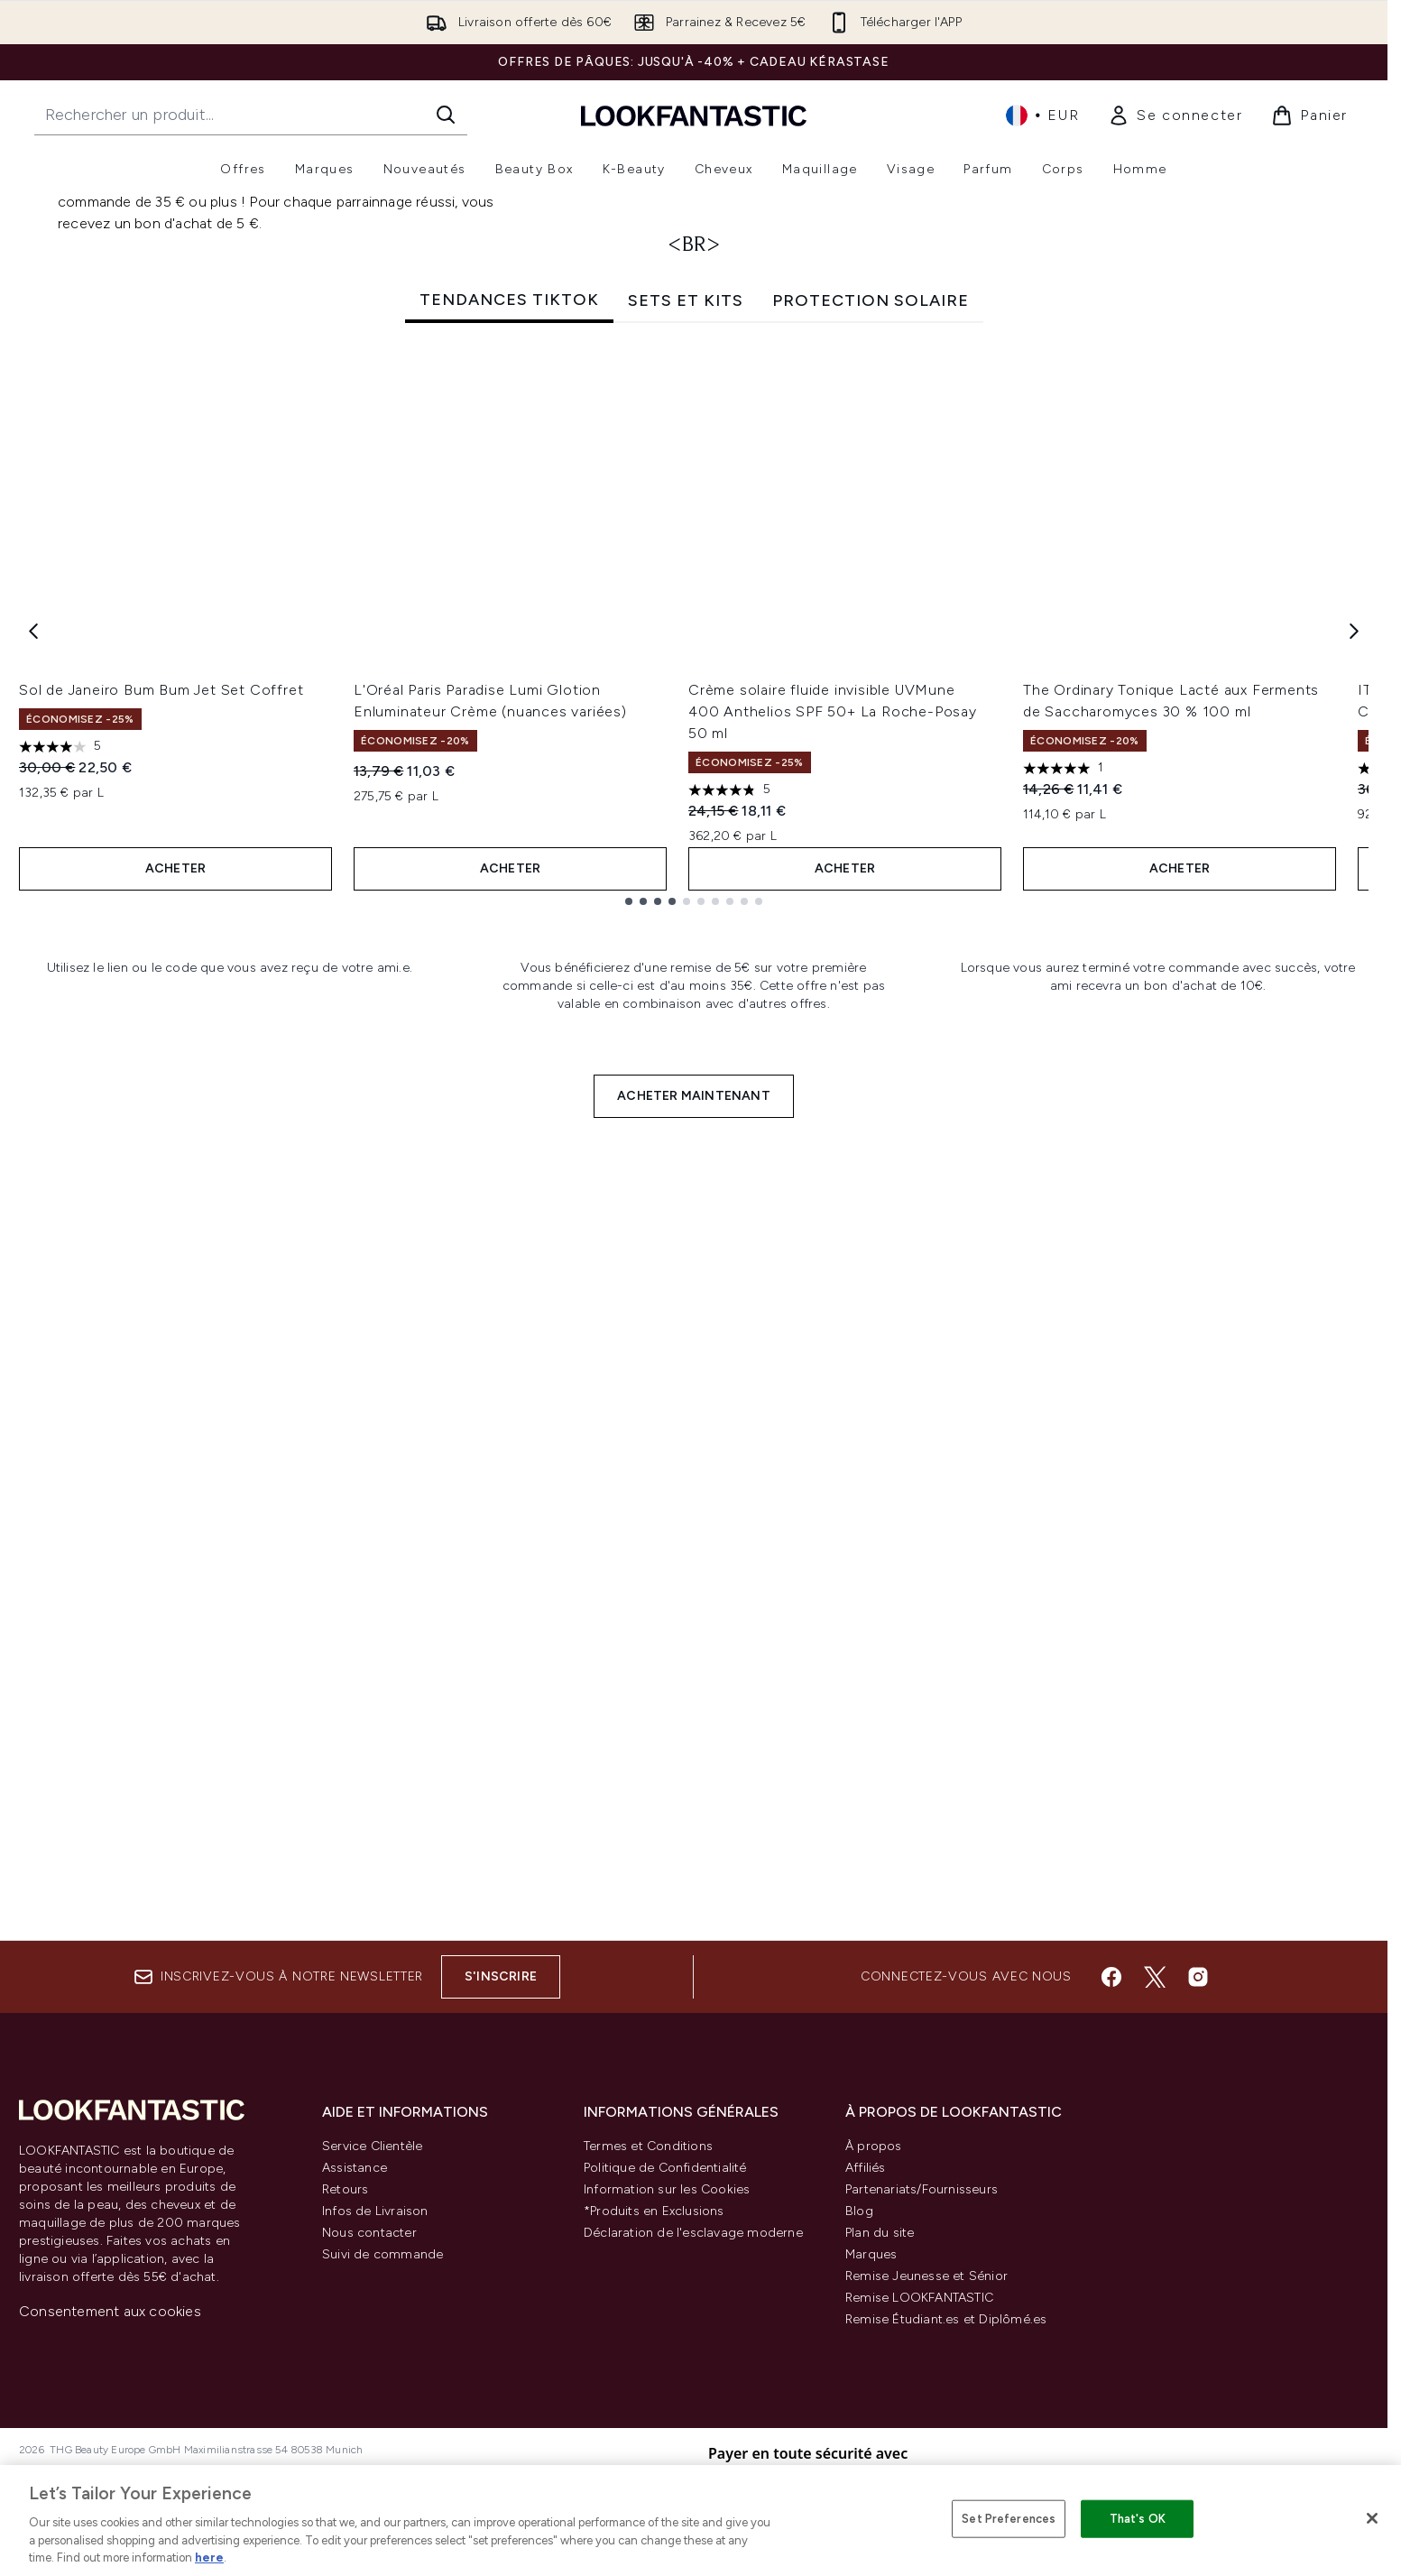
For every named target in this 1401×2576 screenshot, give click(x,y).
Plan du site (879, 2232)
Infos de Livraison (375, 2211)
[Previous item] (33, 1064)
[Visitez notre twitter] (1154, 1977)
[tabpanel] (694, 1064)
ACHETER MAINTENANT (693, 1870)
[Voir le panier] (1309, 115)
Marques (871, 2254)
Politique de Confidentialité (665, 2167)
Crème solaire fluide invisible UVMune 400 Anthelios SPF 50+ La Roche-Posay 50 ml (832, 1145)
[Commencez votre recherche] (250, 114)
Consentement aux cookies (110, 2311)
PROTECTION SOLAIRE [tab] (870, 734)
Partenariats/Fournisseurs (921, 2189)
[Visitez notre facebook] (1111, 1977)
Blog (859, 2211)
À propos (873, 2146)
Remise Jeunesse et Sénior (926, 2276)
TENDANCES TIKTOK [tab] (509, 733)
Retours (345, 2189)
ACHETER (175, 1302)
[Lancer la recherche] (445, 114)
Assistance (354, 2167)
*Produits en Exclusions (654, 2211)
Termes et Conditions (648, 2146)
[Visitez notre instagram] (1198, 1977)
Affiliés (865, 2167)
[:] (229, 1593)
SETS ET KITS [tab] (685, 734)
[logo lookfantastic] (693, 115)
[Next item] (1354, 1064)
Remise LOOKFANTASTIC (919, 2297)
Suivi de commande (382, 2254)
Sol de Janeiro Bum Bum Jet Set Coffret (161, 1123)
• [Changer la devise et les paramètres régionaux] (1042, 115)
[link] (1175, 115)
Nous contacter (369, 2232)
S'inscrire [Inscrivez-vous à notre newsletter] (501, 1976)
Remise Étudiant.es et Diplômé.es (945, 2319)
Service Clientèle (372, 2146)
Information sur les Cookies (667, 2189)
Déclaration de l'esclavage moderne (693, 2232)
